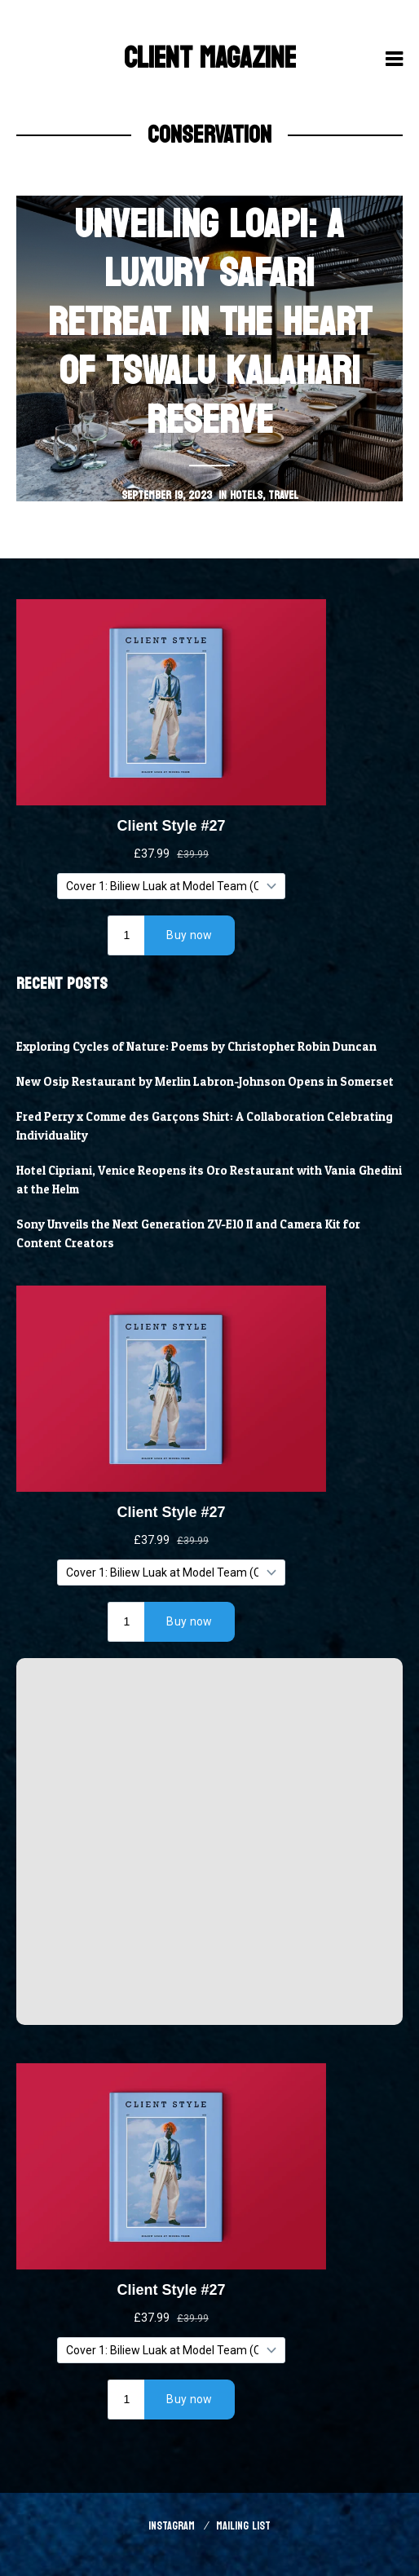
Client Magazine (210, 58)
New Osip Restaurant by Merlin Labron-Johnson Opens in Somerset (205, 1081)
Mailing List (243, 2526)
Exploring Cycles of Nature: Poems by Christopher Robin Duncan (196, 1046)
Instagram (171, 2526)
